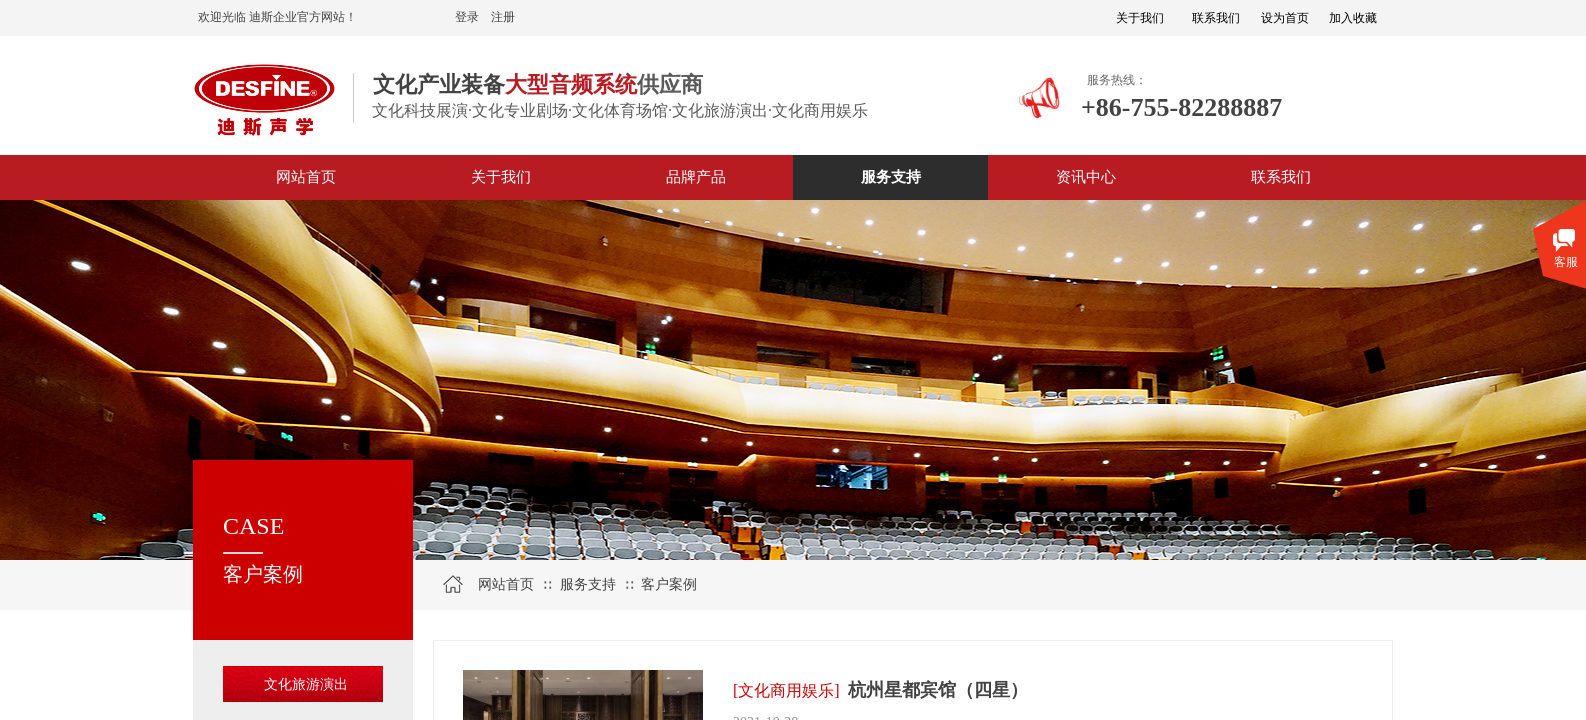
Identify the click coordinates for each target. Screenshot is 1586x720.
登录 (467, 17)
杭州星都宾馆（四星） (938, 690)
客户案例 (669, 584)
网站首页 (506, 584)
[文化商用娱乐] (786, 690)
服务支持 (588, 584)
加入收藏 (1353, 18)
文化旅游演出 (306, 684)
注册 (503, 17)
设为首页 (1285, 18)
